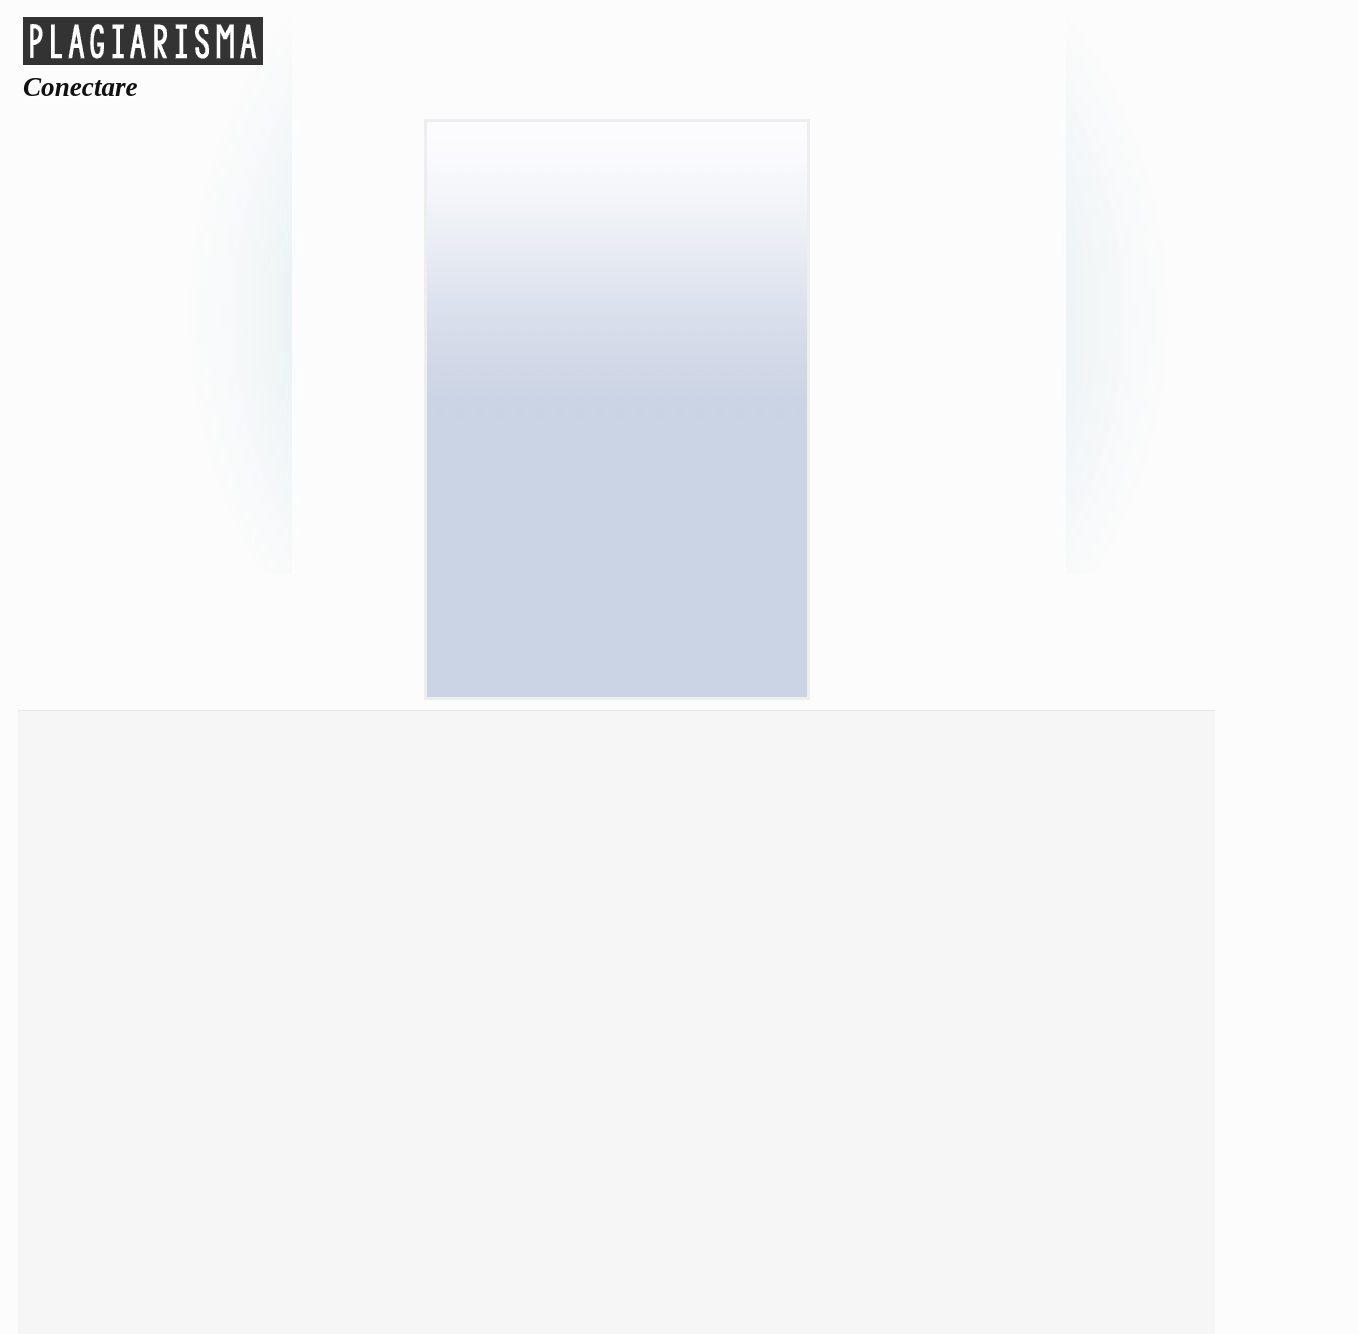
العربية (130, 1138)
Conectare (786, 874)
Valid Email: (616, 330)
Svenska (824, 1164)
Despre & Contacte (1089, 829)
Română (547, 1164)
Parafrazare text (448, 864)
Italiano (1102, 1138)
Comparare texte (180, 969)
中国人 (131, 1194)
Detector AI (447, 829)
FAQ (1089, 934)
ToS (1089, 864)
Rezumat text (180, 899)
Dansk (408, 1138)
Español (964, 1138)
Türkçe (964, 1164)
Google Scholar (180, 864)
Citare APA (448, 934)
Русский (685, 1164)
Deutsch (547, 1138)
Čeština (269, 1138)
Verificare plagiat (180, 829)
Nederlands (269, 1164)
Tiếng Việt (1102, 1166)
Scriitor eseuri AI (447, 899)
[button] (617, 272)
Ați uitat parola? (616, 631)
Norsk (685, 1138)
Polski (131, 1164)
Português (408, 1164)
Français (824, 1138)
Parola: (616, 384)
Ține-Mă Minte (627, 475)
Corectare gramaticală (180, 934)
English (269, 1193)
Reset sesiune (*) (628, 439)
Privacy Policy (1089, 899)
